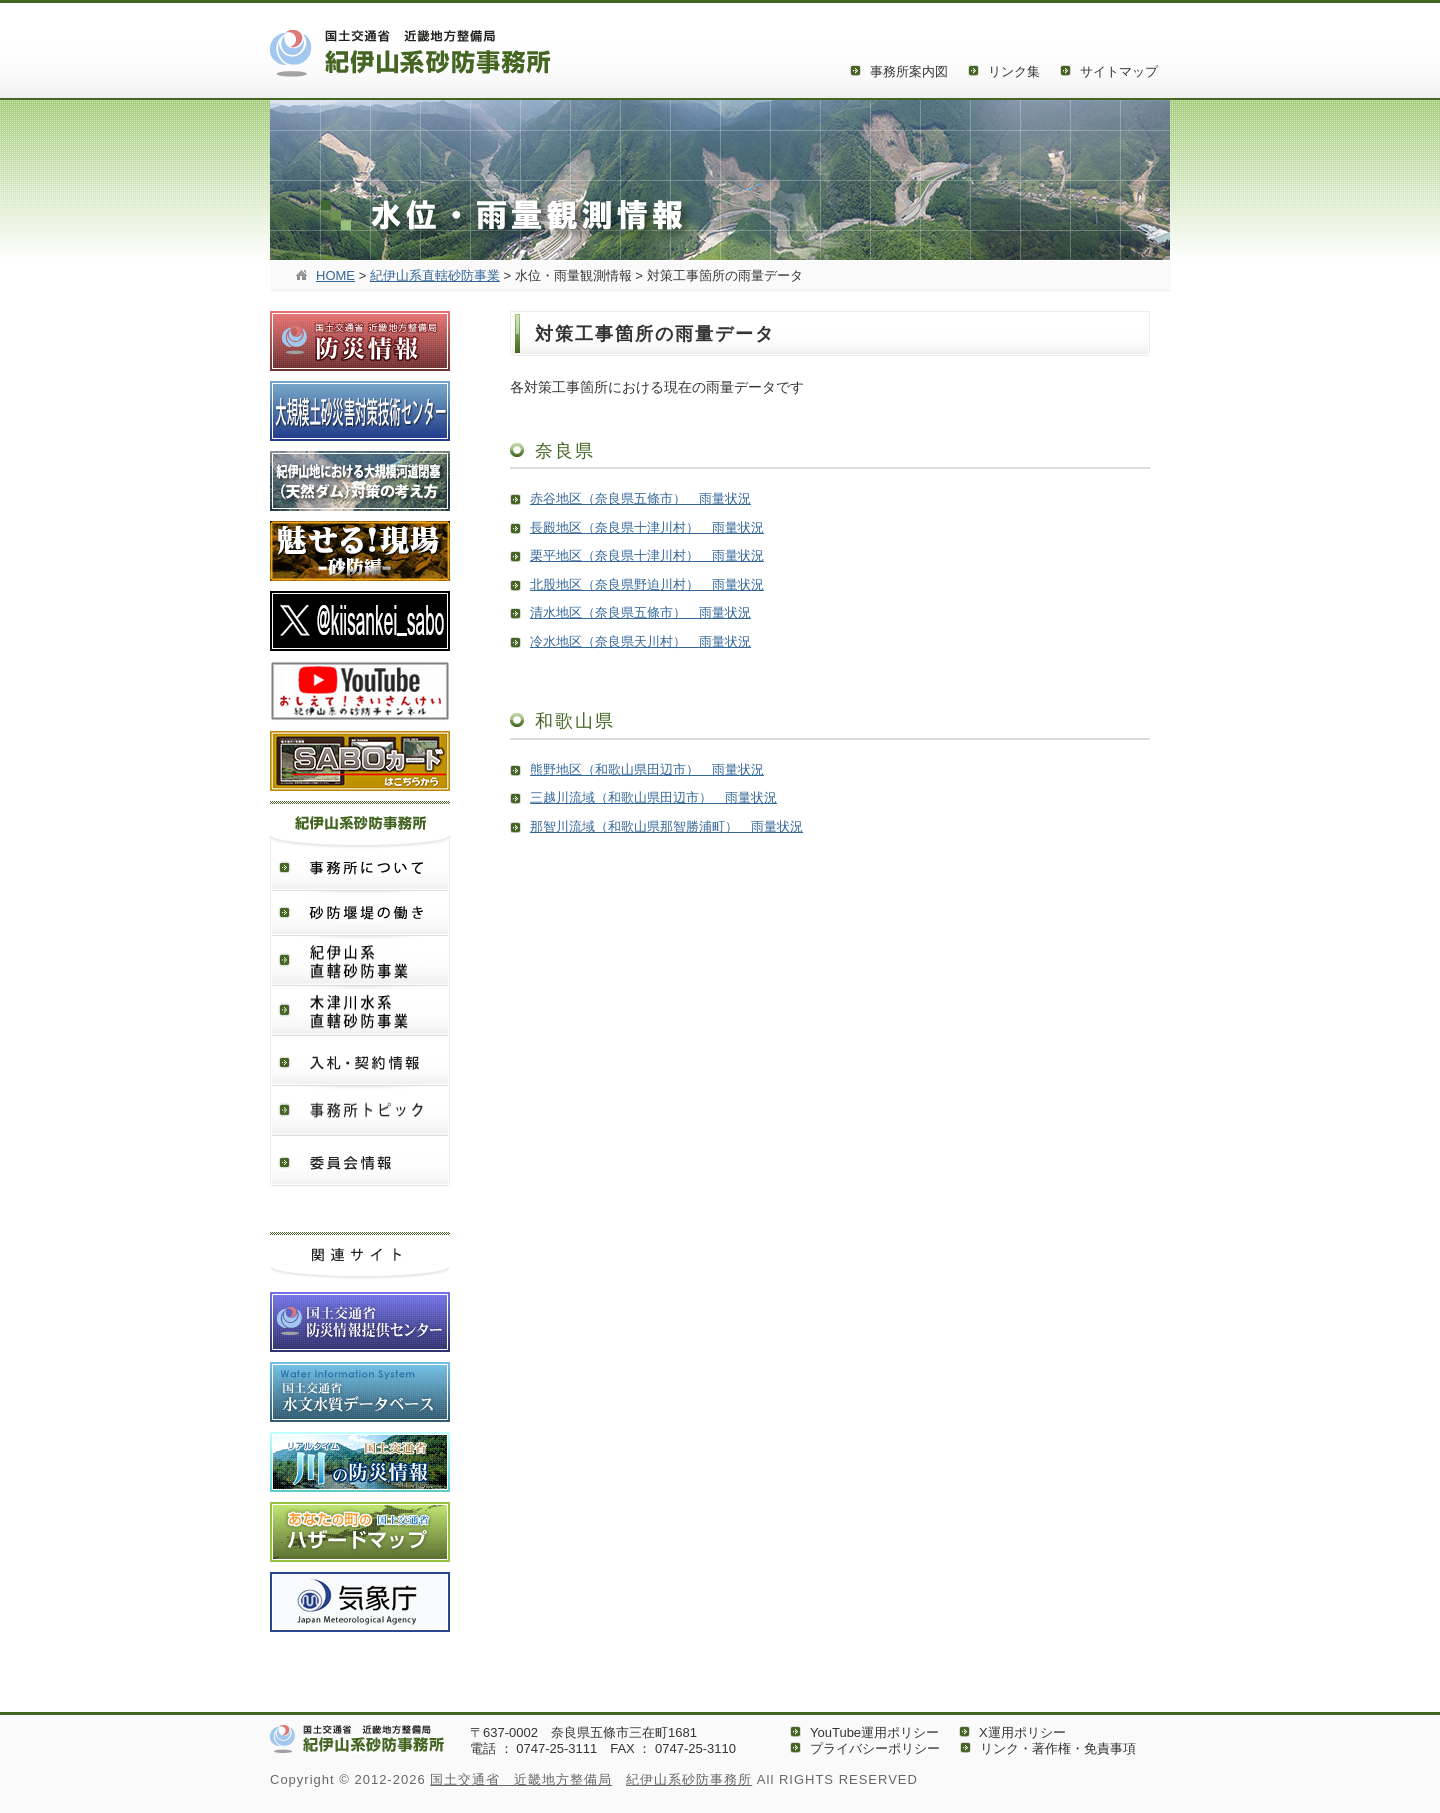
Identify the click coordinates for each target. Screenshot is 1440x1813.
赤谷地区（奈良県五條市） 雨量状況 (640, 498)
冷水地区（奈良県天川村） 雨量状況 (640, 641)
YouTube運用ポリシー (874, 1732)
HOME (335, 275)
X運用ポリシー (1022, 1732)
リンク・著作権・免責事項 (1058, 1748)
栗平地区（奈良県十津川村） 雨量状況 (647, 555)
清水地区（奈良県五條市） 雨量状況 (640, 612)
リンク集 (1014, 71)
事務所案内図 (909, 71)
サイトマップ (1119, 71)
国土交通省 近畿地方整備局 (521, 1779)
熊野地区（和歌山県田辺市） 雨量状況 (647, 769)
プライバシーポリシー (875, 1748)
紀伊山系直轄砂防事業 (435, 275)
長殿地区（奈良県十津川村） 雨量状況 (647, 527)
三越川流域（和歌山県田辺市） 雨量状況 (653, 797)
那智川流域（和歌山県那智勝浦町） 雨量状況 (666, 826)
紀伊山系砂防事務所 (689, 1779)
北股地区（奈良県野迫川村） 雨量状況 (647, 584)
